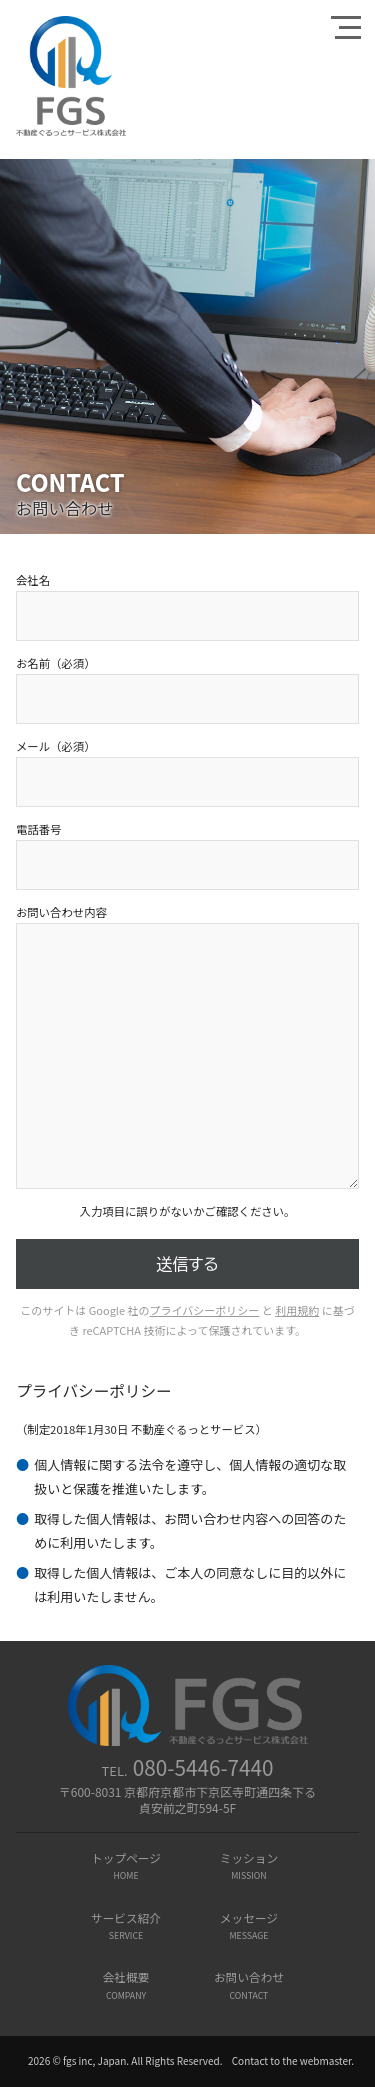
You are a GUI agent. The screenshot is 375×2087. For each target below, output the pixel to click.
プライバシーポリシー (205, 1310)
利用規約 (297, 1310)
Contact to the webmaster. (293, 2060)
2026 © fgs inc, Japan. (78, 2060)
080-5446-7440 (203, 1767)
